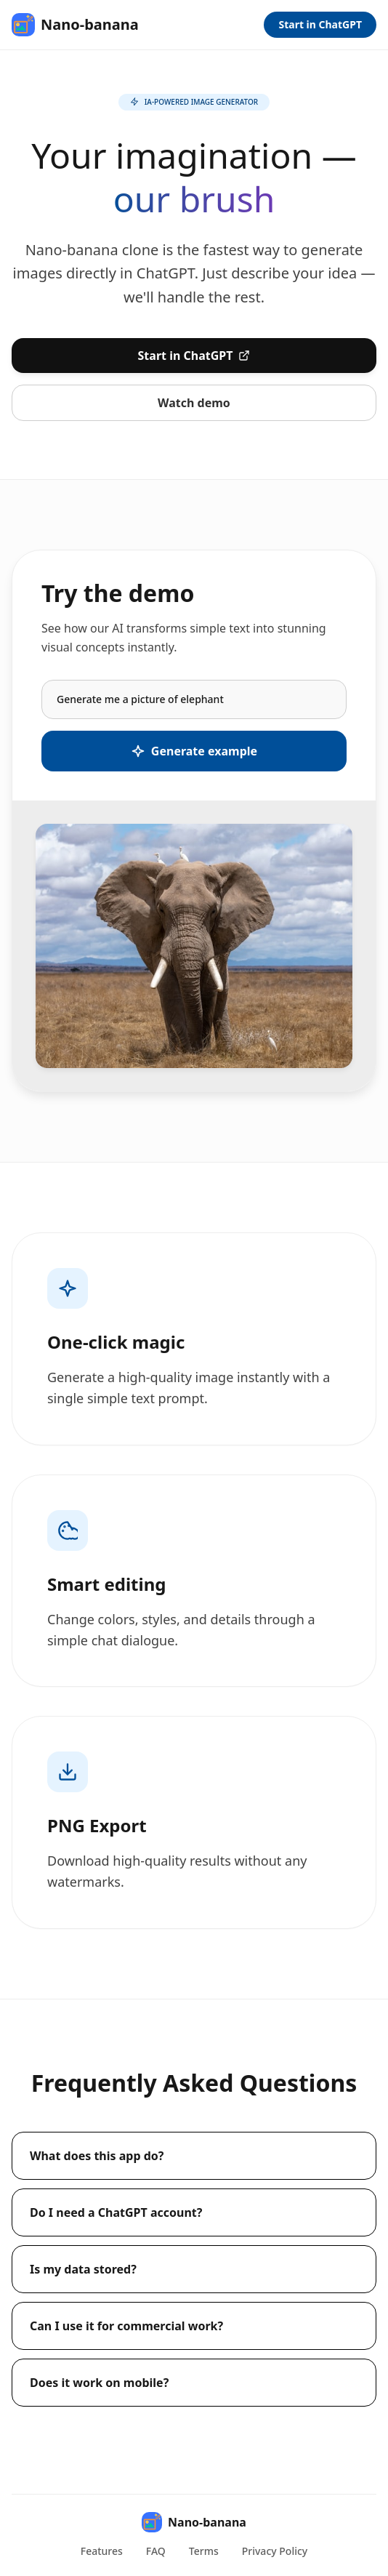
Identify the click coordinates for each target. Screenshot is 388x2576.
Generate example (194, 751)
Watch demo (194, 403)
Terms (204, 2551)
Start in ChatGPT (320, 24)
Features (102, 2551)
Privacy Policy (274, 2551)
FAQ (156, 2551)
